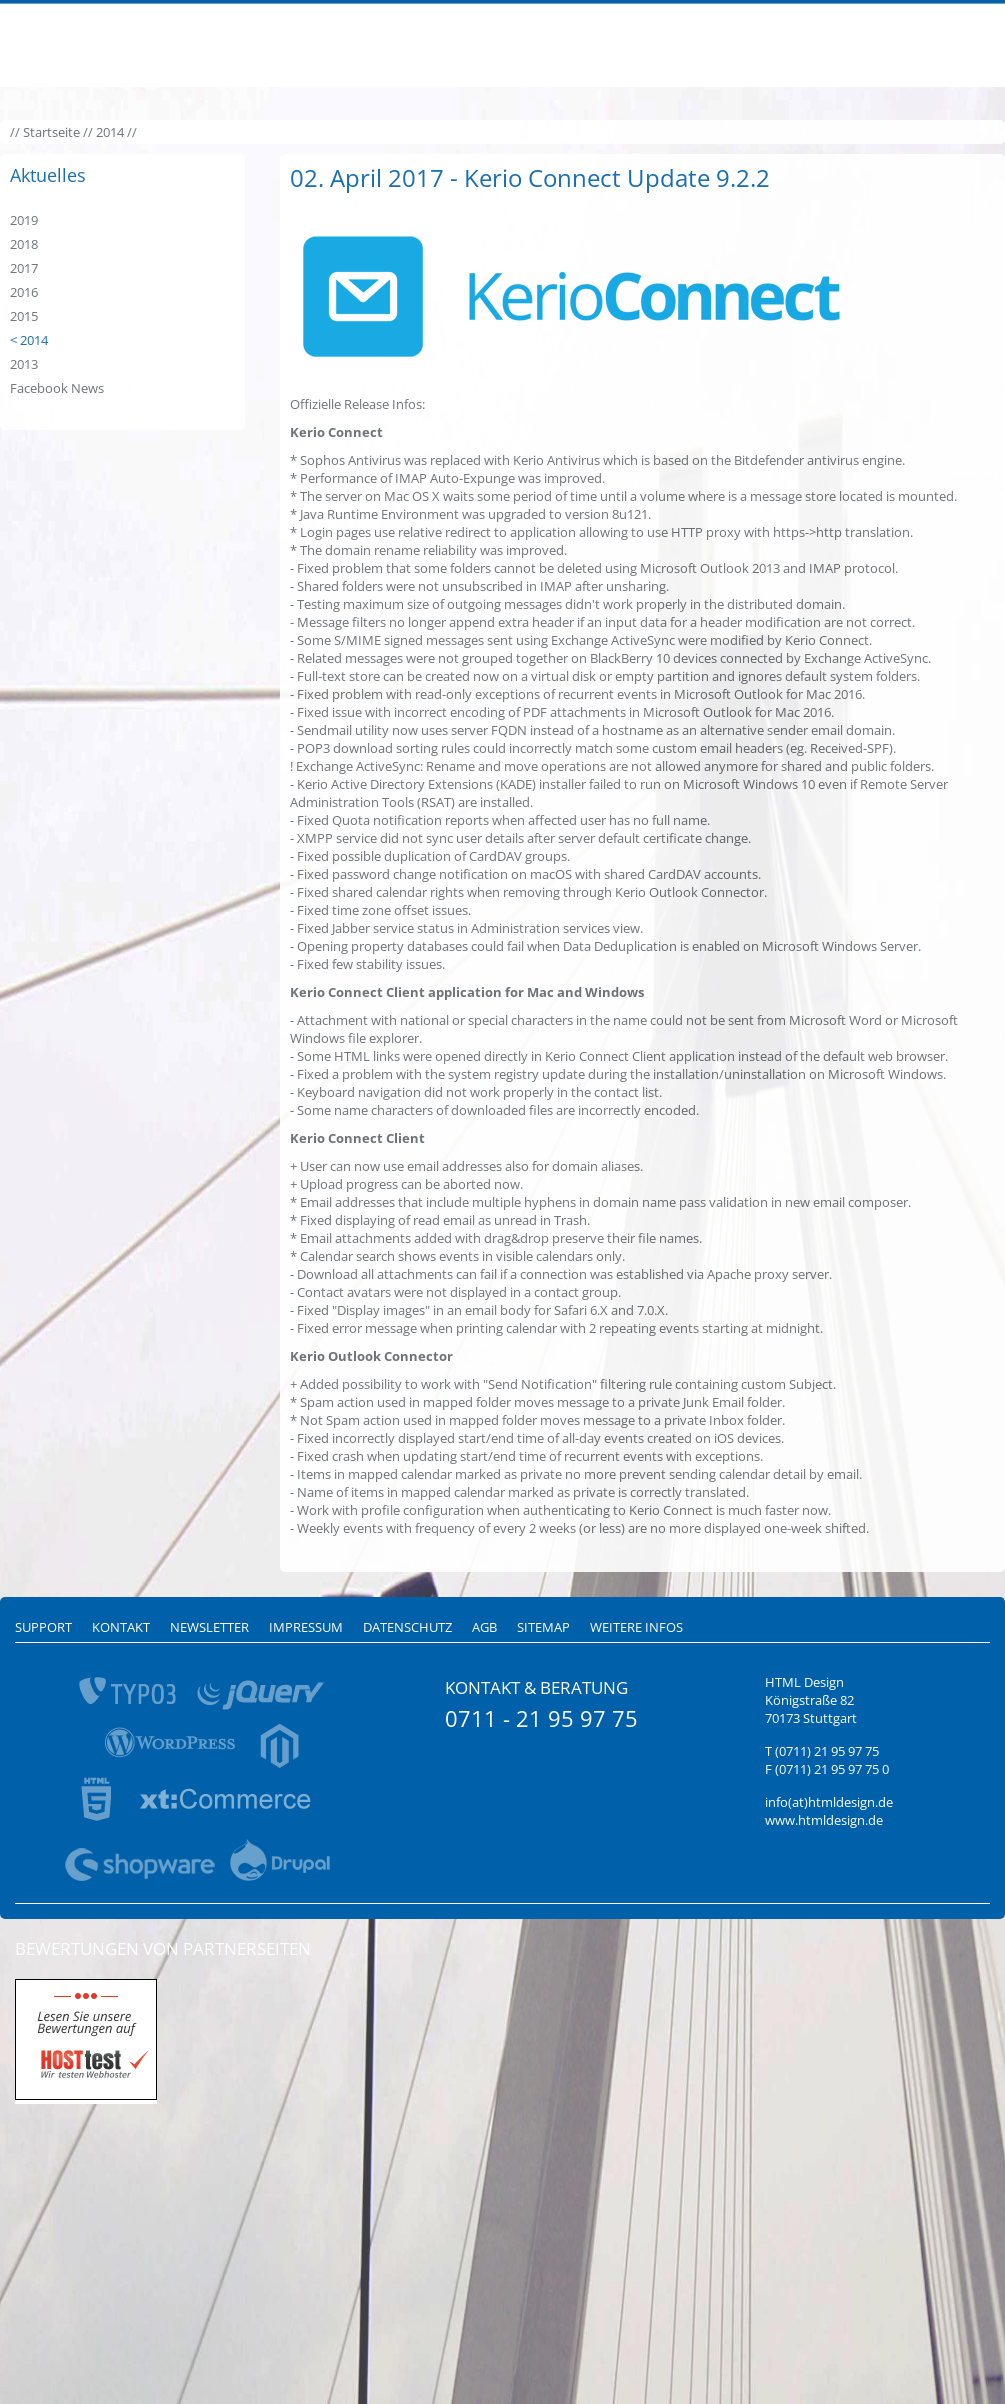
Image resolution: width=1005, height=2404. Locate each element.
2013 (24, 364)
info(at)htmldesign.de (829, 1802)
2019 (24, 220)
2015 (24, 316)
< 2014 (29, 340)
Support (43, 1627)
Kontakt (121, 1627)
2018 (24, 244)
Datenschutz (407, 1627)
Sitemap (543, 1627)
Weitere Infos (636, 1627)
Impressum (306, 1627)
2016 (24, 292)
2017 (24, 268)
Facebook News (57, 388)
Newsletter (209, 1627)
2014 (110, 132)
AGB (484, 1627)
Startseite (51, 132)
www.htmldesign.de (824, 1820)
